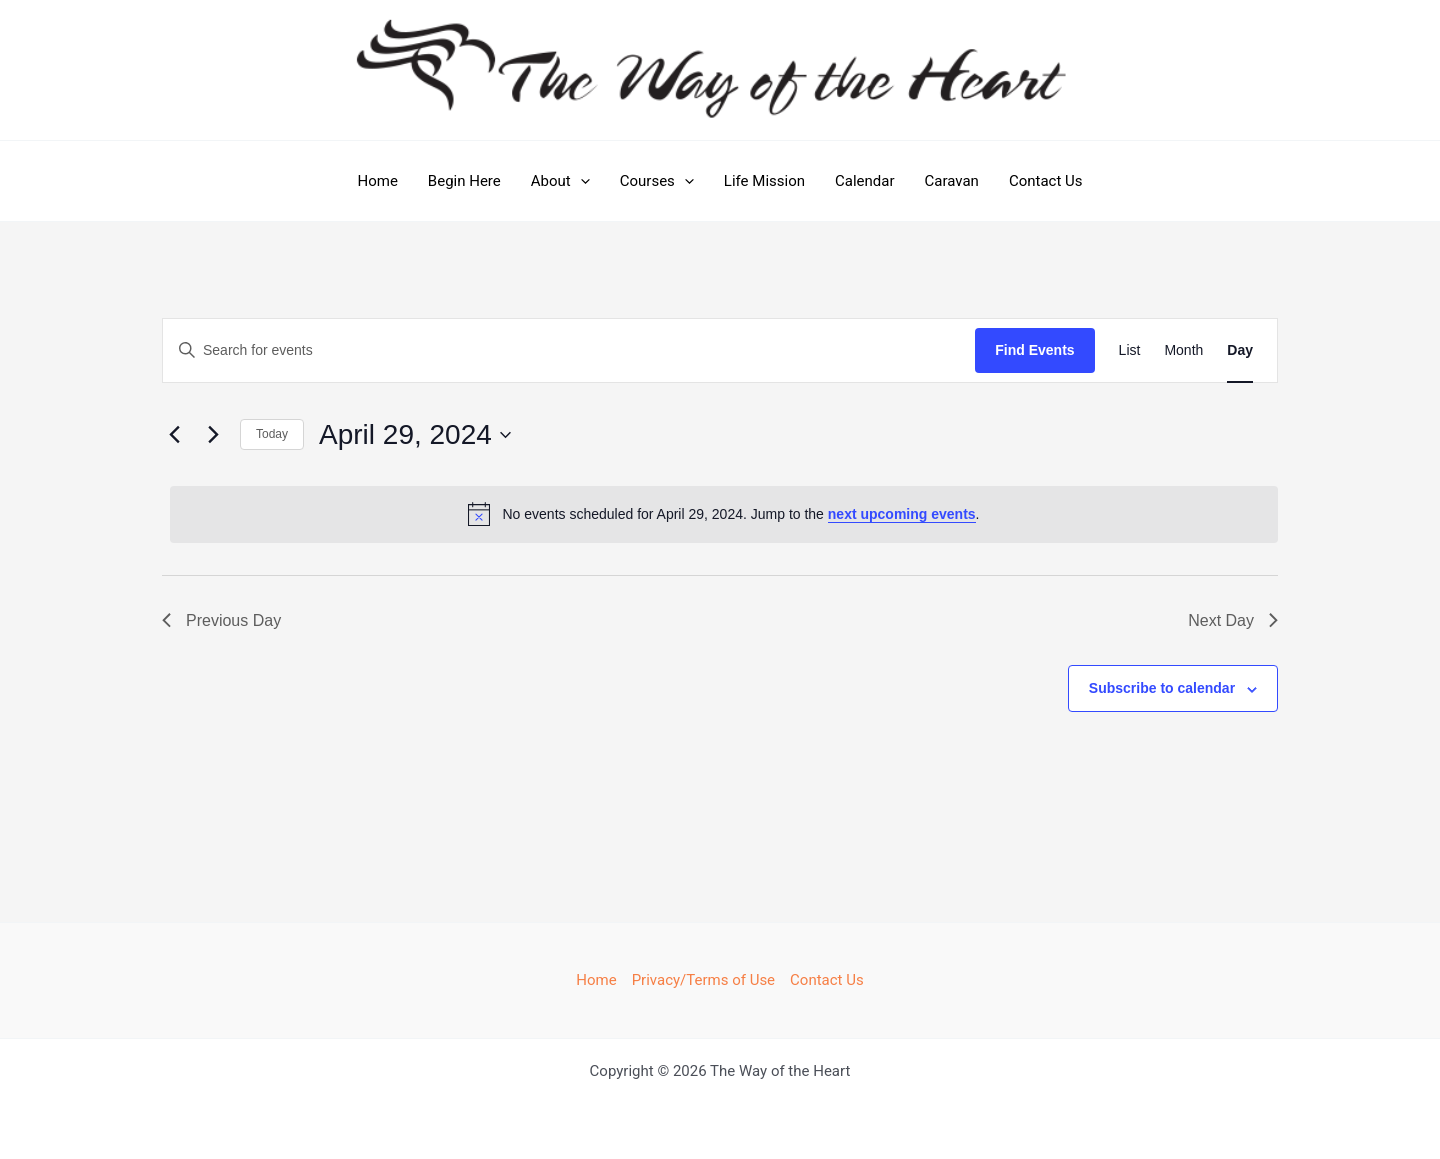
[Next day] (213, 435)
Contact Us (1046, 181)
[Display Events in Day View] (1240, 350)
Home (377, 181)
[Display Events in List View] (1130, 350)
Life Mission (764, 181)
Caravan (952, 181)
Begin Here (464, 181)
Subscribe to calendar (1162, 688)
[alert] (724, 514)
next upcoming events (902, 514)
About (560, 181)
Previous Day (221, 620)
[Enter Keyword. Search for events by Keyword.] (569, 350)
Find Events (1034, 350)
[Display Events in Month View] (1183, 350)
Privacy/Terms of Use (703, 980)
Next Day (1233, 620)
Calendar (865, 181)
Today (272, 434)
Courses (657, 181)
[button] (580, 181)
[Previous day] (174, 435)
